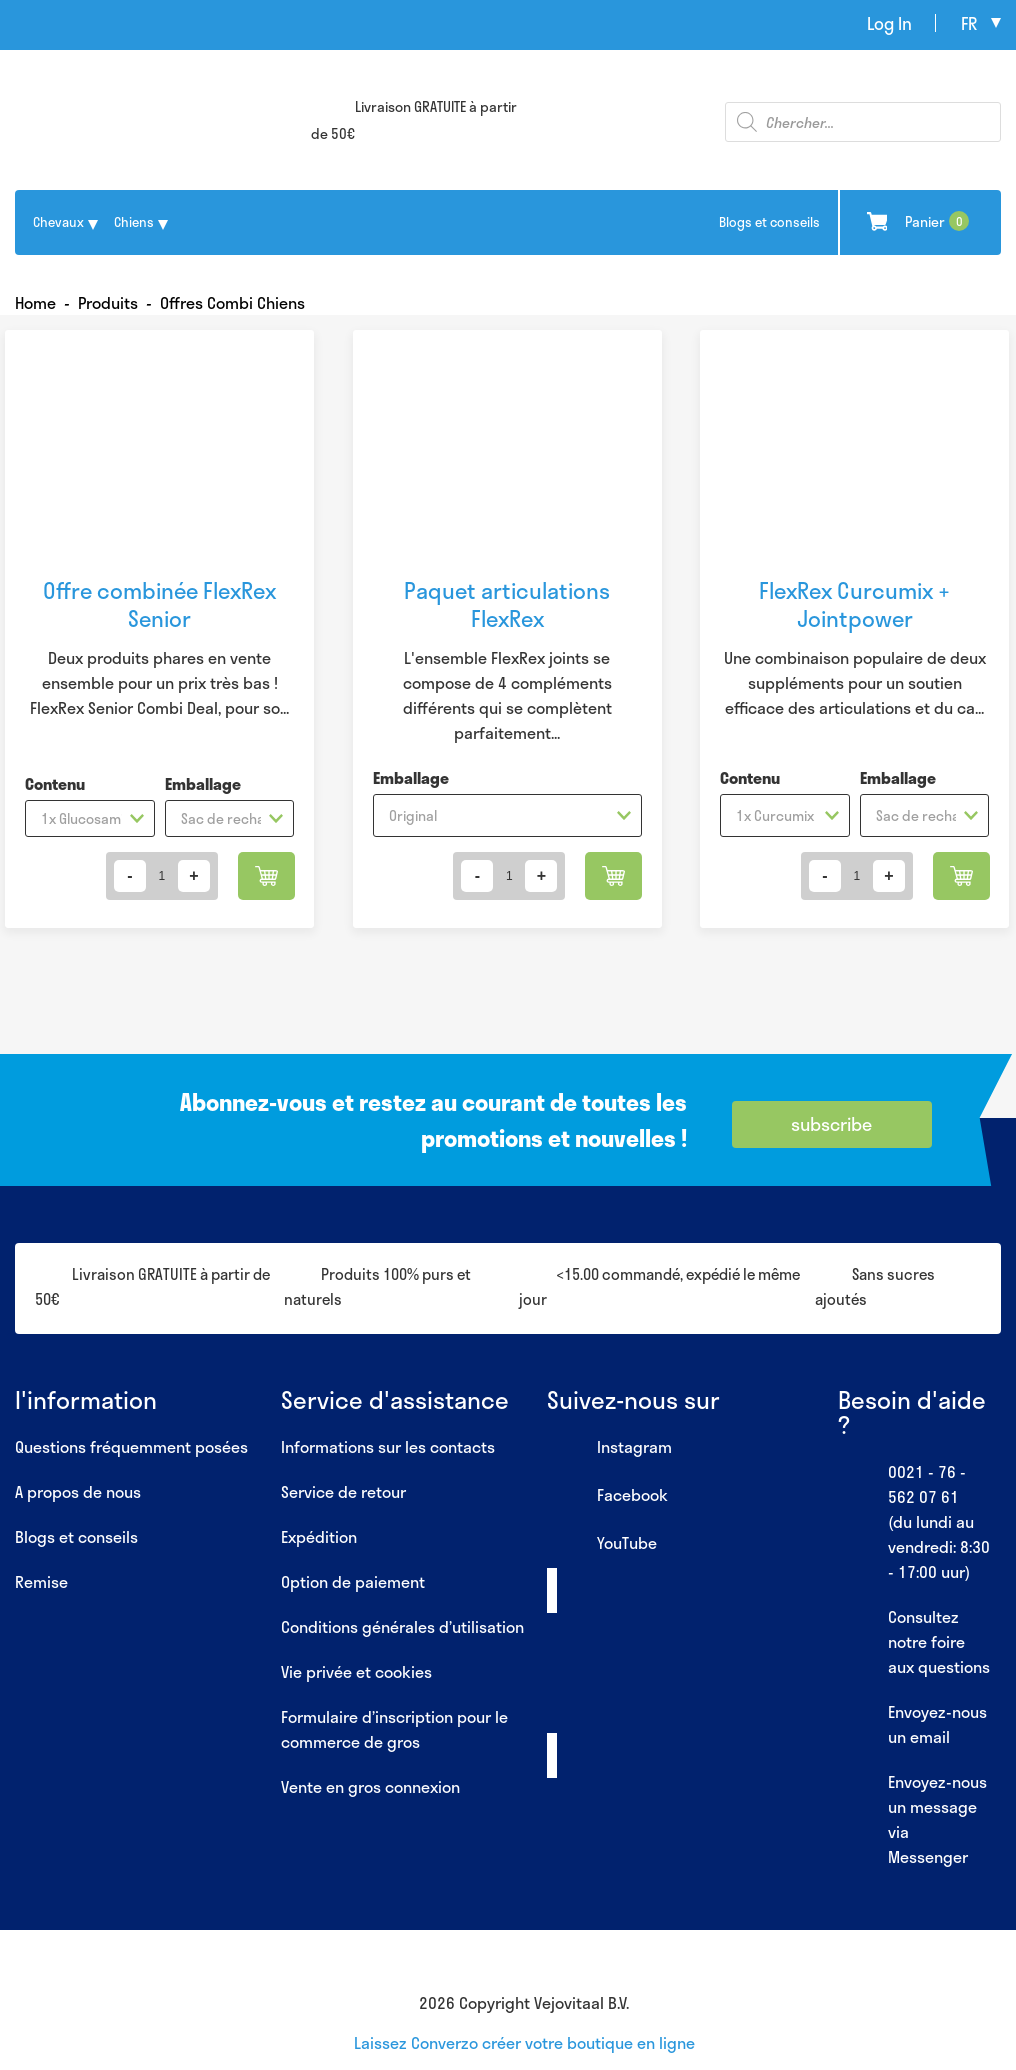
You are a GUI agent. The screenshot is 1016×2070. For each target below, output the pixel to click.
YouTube (602, 1544)
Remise (41, 1581)
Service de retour (343, 1491)
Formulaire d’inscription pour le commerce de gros (394, 1729)
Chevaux (58, 222)
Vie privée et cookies (356, 1671)
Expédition (319, 1536)
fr (969, 23)
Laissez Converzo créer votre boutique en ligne (524, 2042)
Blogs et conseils (769, 222)
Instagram (609, 1448)
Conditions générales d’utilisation (402, 1626)
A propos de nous (78, 1491)
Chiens (134, 222)
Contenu (55, 783)
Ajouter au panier (266, 876)
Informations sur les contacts (388, 1446)
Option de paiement (353, 1581)
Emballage (203, 783)
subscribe (831, 1124)
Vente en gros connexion (370, 1786)
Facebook (607, 1496)
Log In (889, 23)
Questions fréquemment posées (131, 1446)
